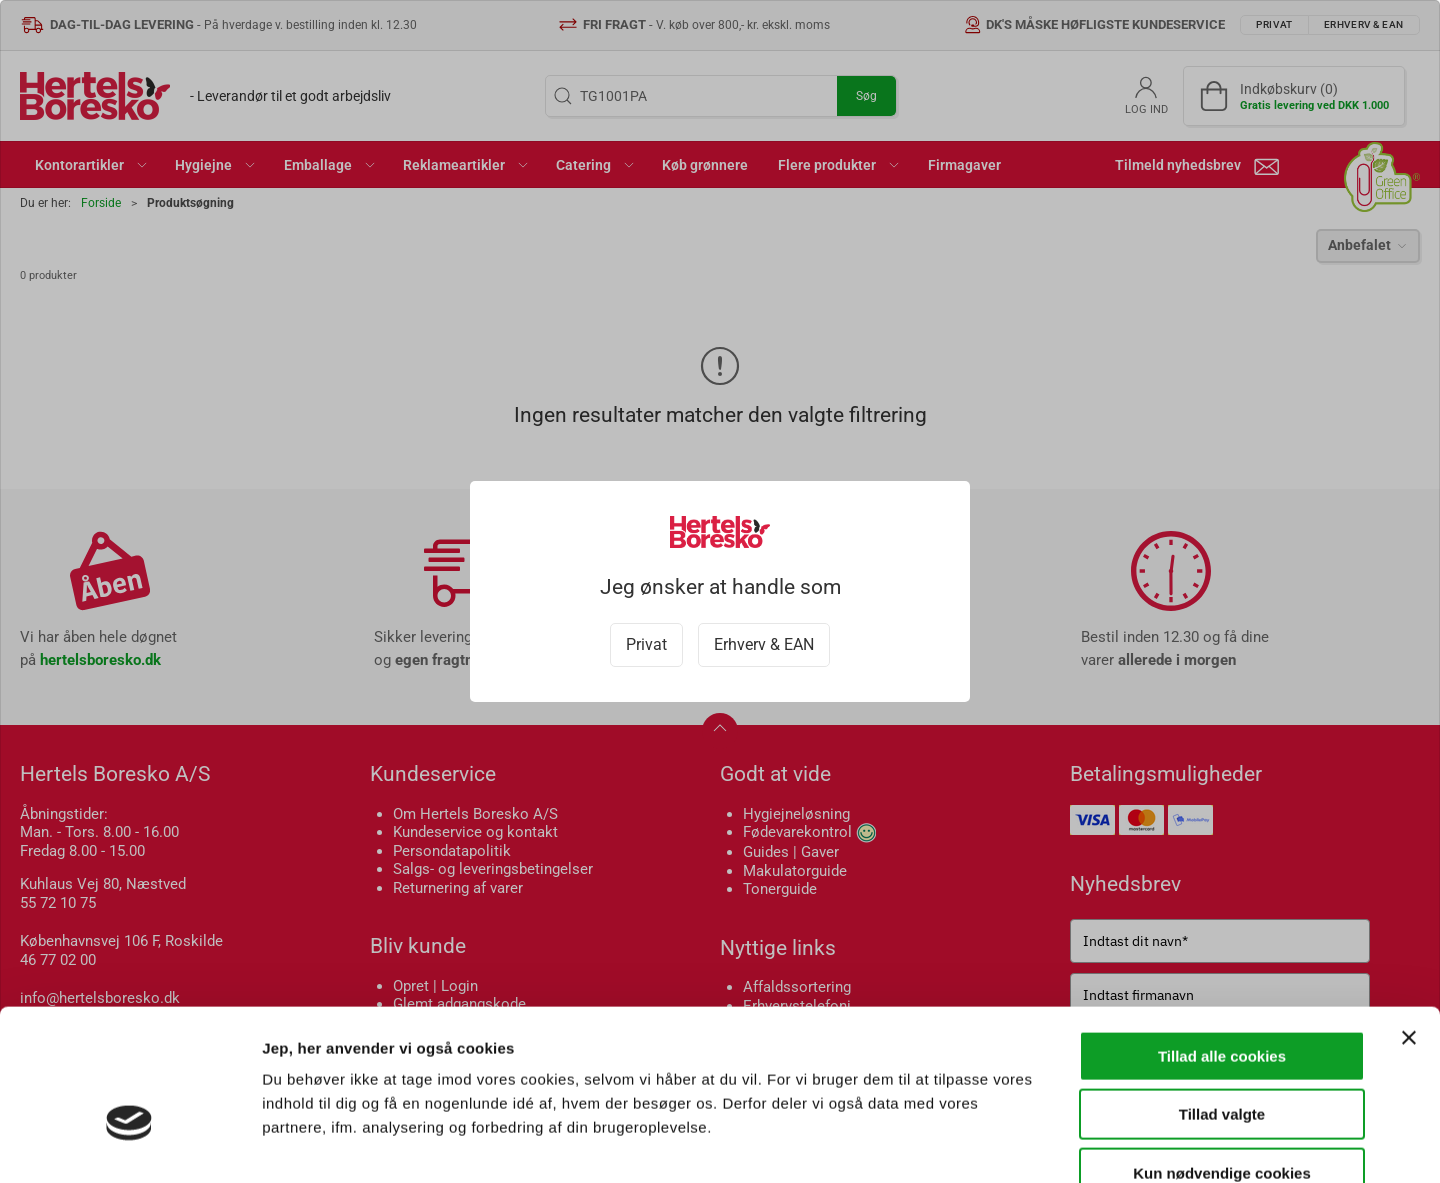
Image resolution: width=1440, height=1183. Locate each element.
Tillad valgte (1222, 997)
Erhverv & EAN (764, 644)
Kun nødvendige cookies (1222, 1055)
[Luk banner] (1409, 920)
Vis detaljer (1039, 1143)
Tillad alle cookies (1222, 938)
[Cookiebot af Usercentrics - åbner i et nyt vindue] (129, 1144)
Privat (646, 644)
